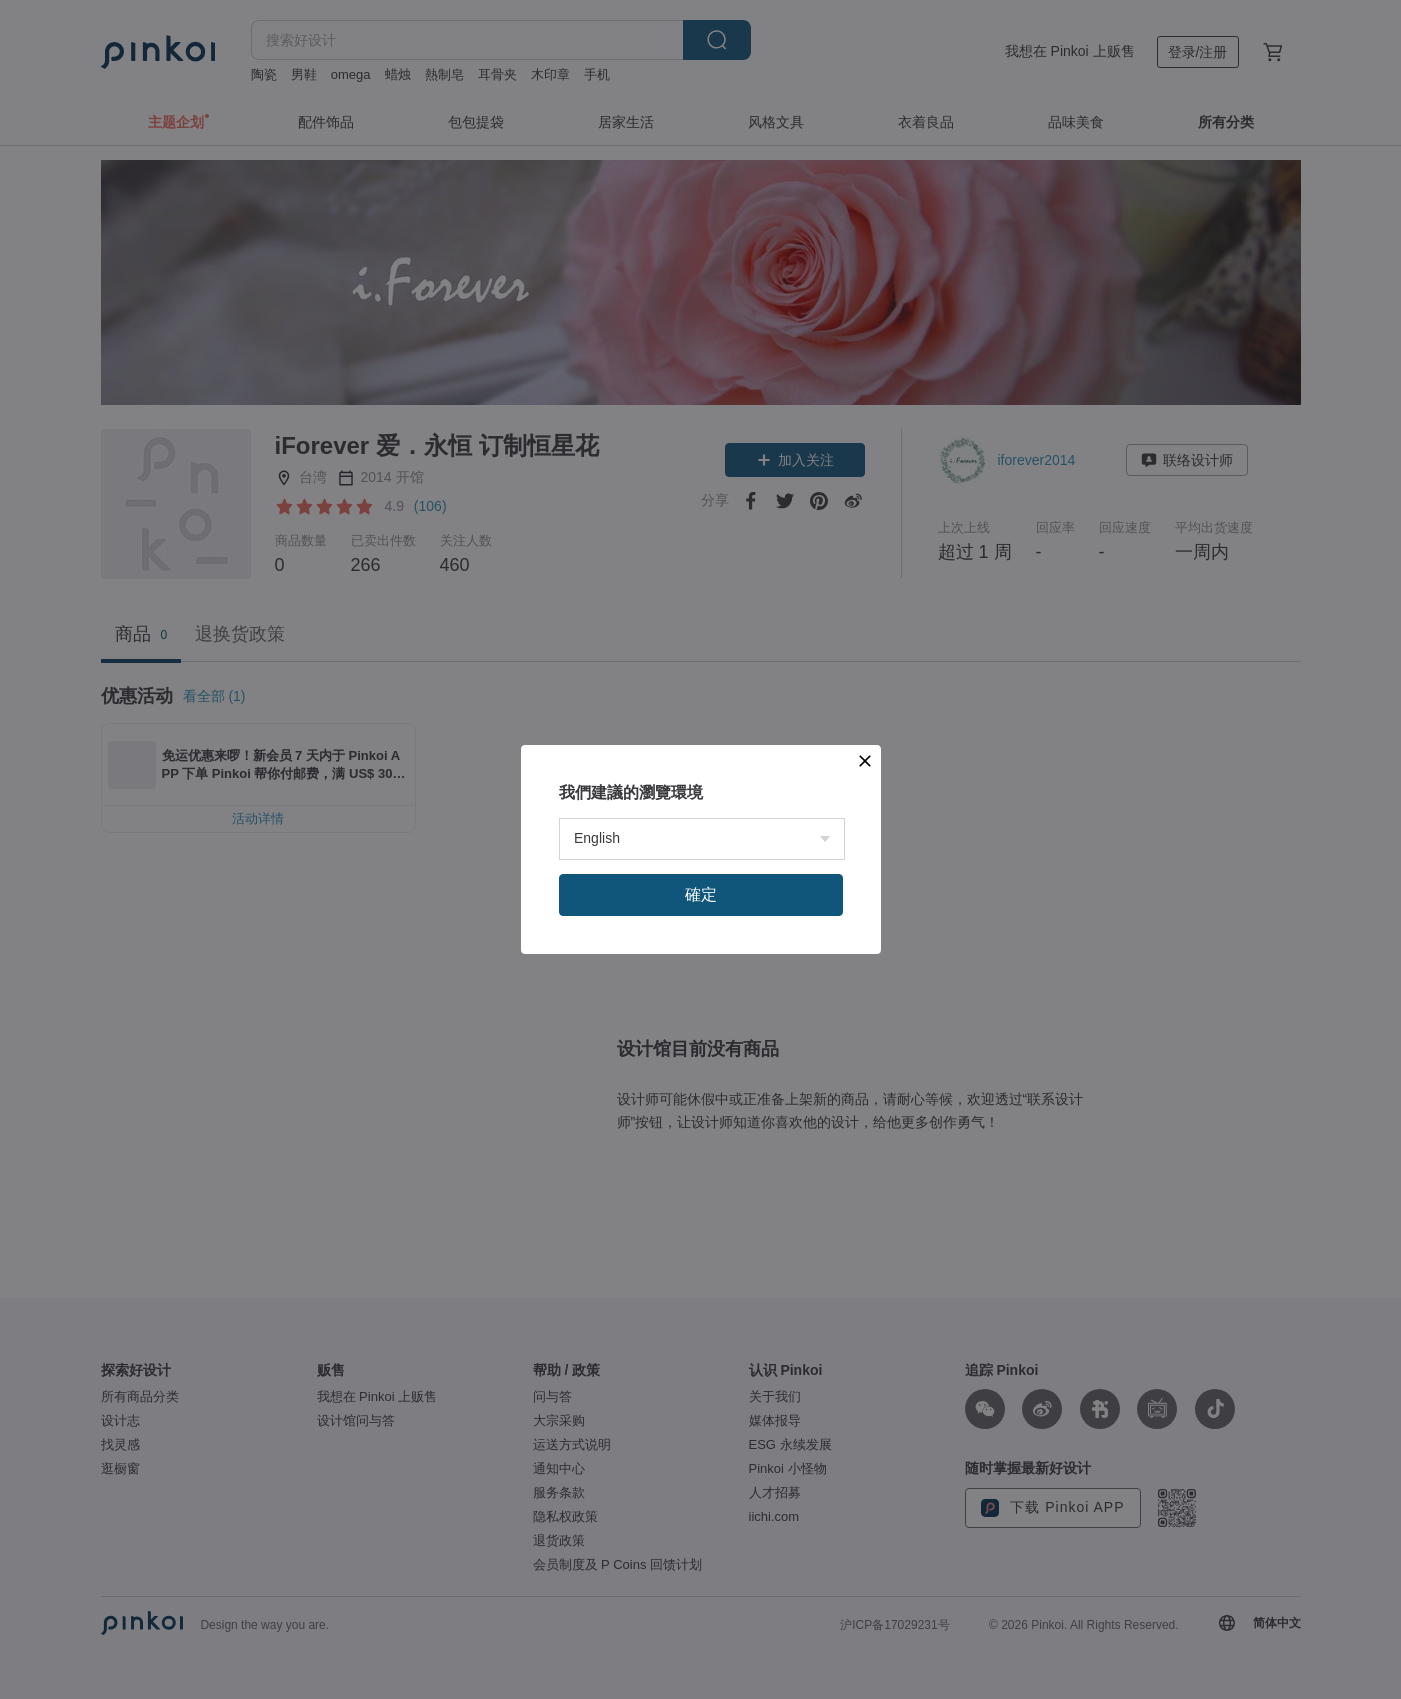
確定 (701, 894)
